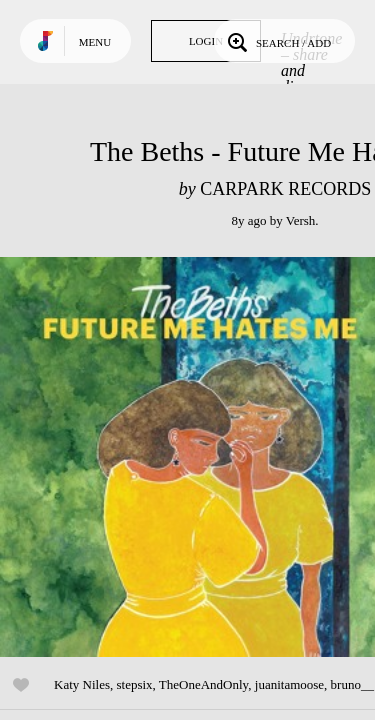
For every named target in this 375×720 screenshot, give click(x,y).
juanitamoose (289, 684)
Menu (95, 42)
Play (200, 457)
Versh (301, 220)
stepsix (134, 684)
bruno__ (352, 684)
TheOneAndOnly (203, 684)
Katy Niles (82, 684)
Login (206, 41)
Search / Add (277, 41)
